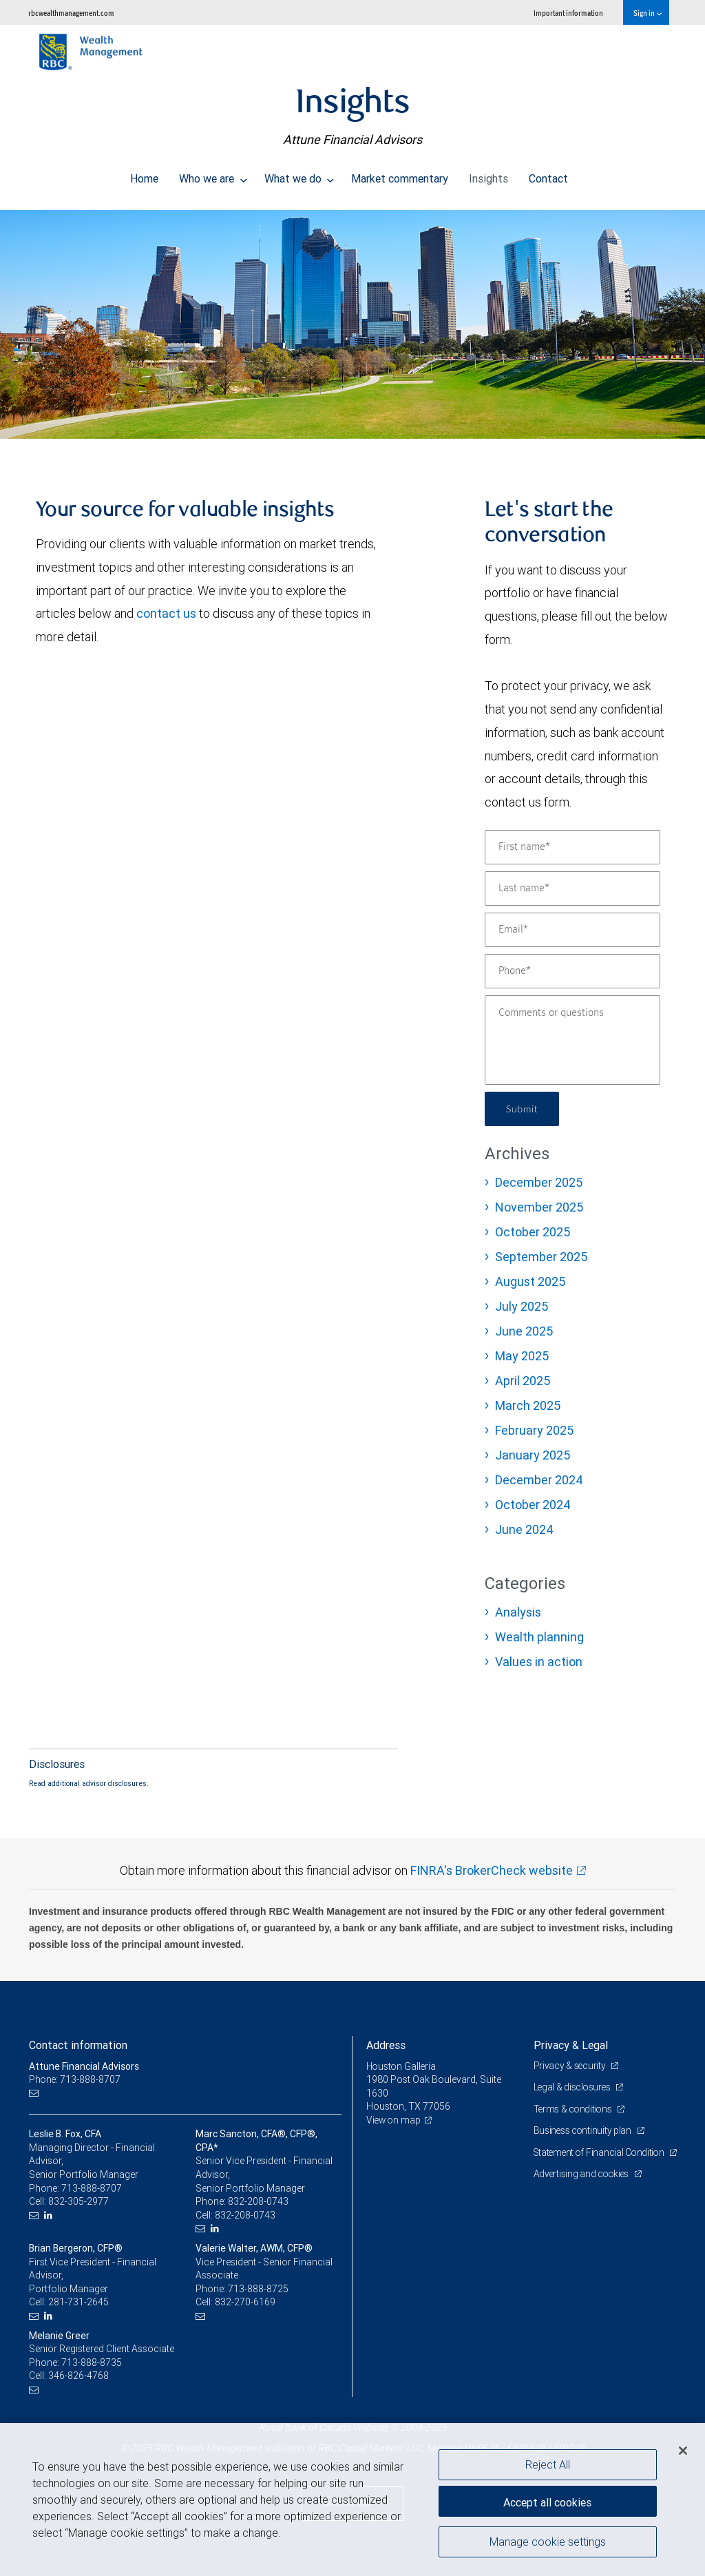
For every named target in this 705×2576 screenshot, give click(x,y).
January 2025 (532, 1455)
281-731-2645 (78, 2302)
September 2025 (541, 1257)
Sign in (647, 12)
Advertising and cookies (583, 2187)
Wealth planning (539, 1637)
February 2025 (534, 1430)
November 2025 (539, 1207)
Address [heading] (386, 2045)
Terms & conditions (575, 2109)
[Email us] (35, 2093)
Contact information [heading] (78, 2045)
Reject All (547, 2464)
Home (144, 175)
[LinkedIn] (50, 2215)
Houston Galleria (402, 2066)
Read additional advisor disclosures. (89, 1783)
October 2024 (533, 1505)
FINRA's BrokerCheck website (491, 1870)
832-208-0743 (258, 2201)
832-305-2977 (78, 2201)
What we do (299, 175)
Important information (568, 12)
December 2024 (539, 1480)
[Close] (683, 2450)
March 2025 (527, 1405)
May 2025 (522, 1356)
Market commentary (399, 175)
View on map (394, 2120)
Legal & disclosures (574, 2087)
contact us (166, 613)
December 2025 (538, 1182)
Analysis (518, 1612)
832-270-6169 (245, 2302)
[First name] (572, 847)
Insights (488, 175)
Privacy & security (571, 2065)
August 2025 (530, 1281)
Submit (523, 1108)
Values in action (538, 1662)
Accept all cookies (547, 2500)
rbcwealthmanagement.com (71, 12)
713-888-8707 (91, 2188)
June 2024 (524, 1529)
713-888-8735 (91, 2362)
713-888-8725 (258, 2289)
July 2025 (521, 1306)
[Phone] (572, 971)
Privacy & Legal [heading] (571, 2045)
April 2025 (522, 1381)
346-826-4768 (78, 2375)
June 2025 (524, 1331)
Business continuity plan (584, 2130)
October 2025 (532, 1232)
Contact (548, 175)
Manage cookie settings (548, 2544)
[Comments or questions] (572, 1040)
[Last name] (572, 888)
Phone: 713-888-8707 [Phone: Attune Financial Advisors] (75, 2079)
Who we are (213, 175)
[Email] (572, 930)
